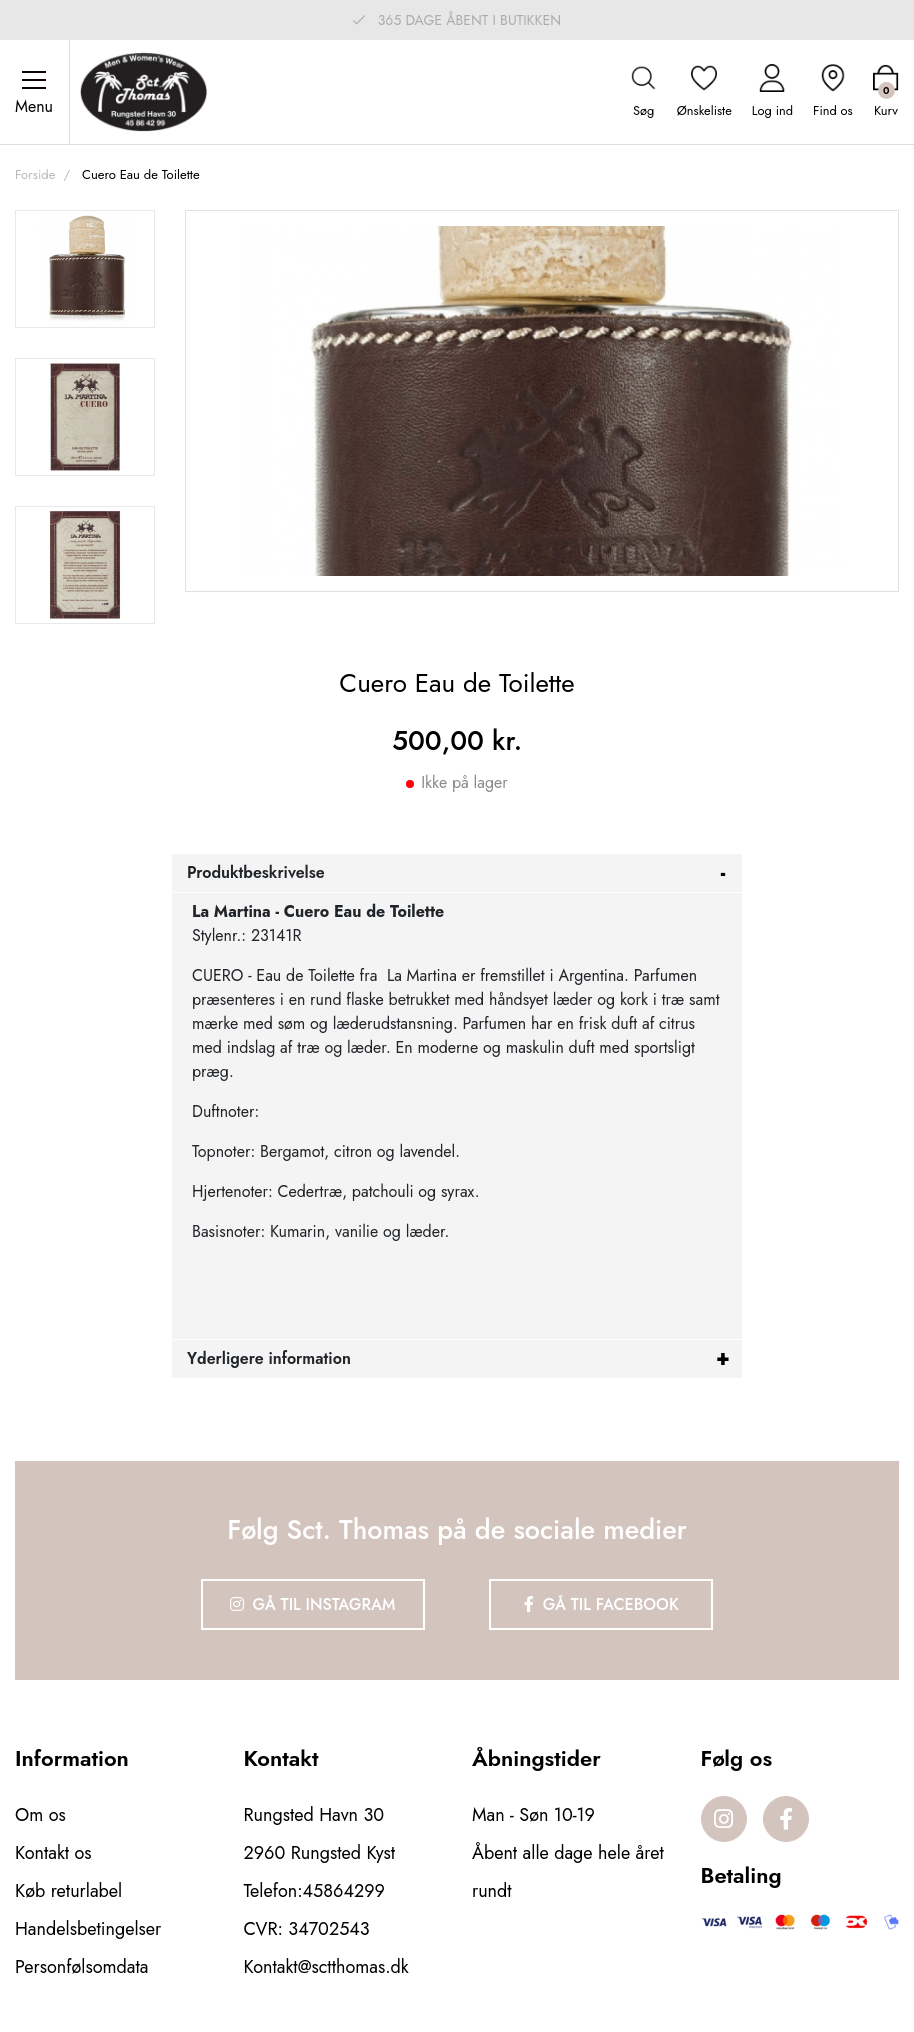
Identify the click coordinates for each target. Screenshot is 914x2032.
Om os (40, 1815)
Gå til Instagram (313, 1604)
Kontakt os (53, 1853)
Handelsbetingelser (88, 1929)
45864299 (344, 1891)
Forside (35, 174)
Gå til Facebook (601, 1604)
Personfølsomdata (81, 1967)
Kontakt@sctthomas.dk (326, 1967)
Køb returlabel (68, 1891)
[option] (85, 269)
